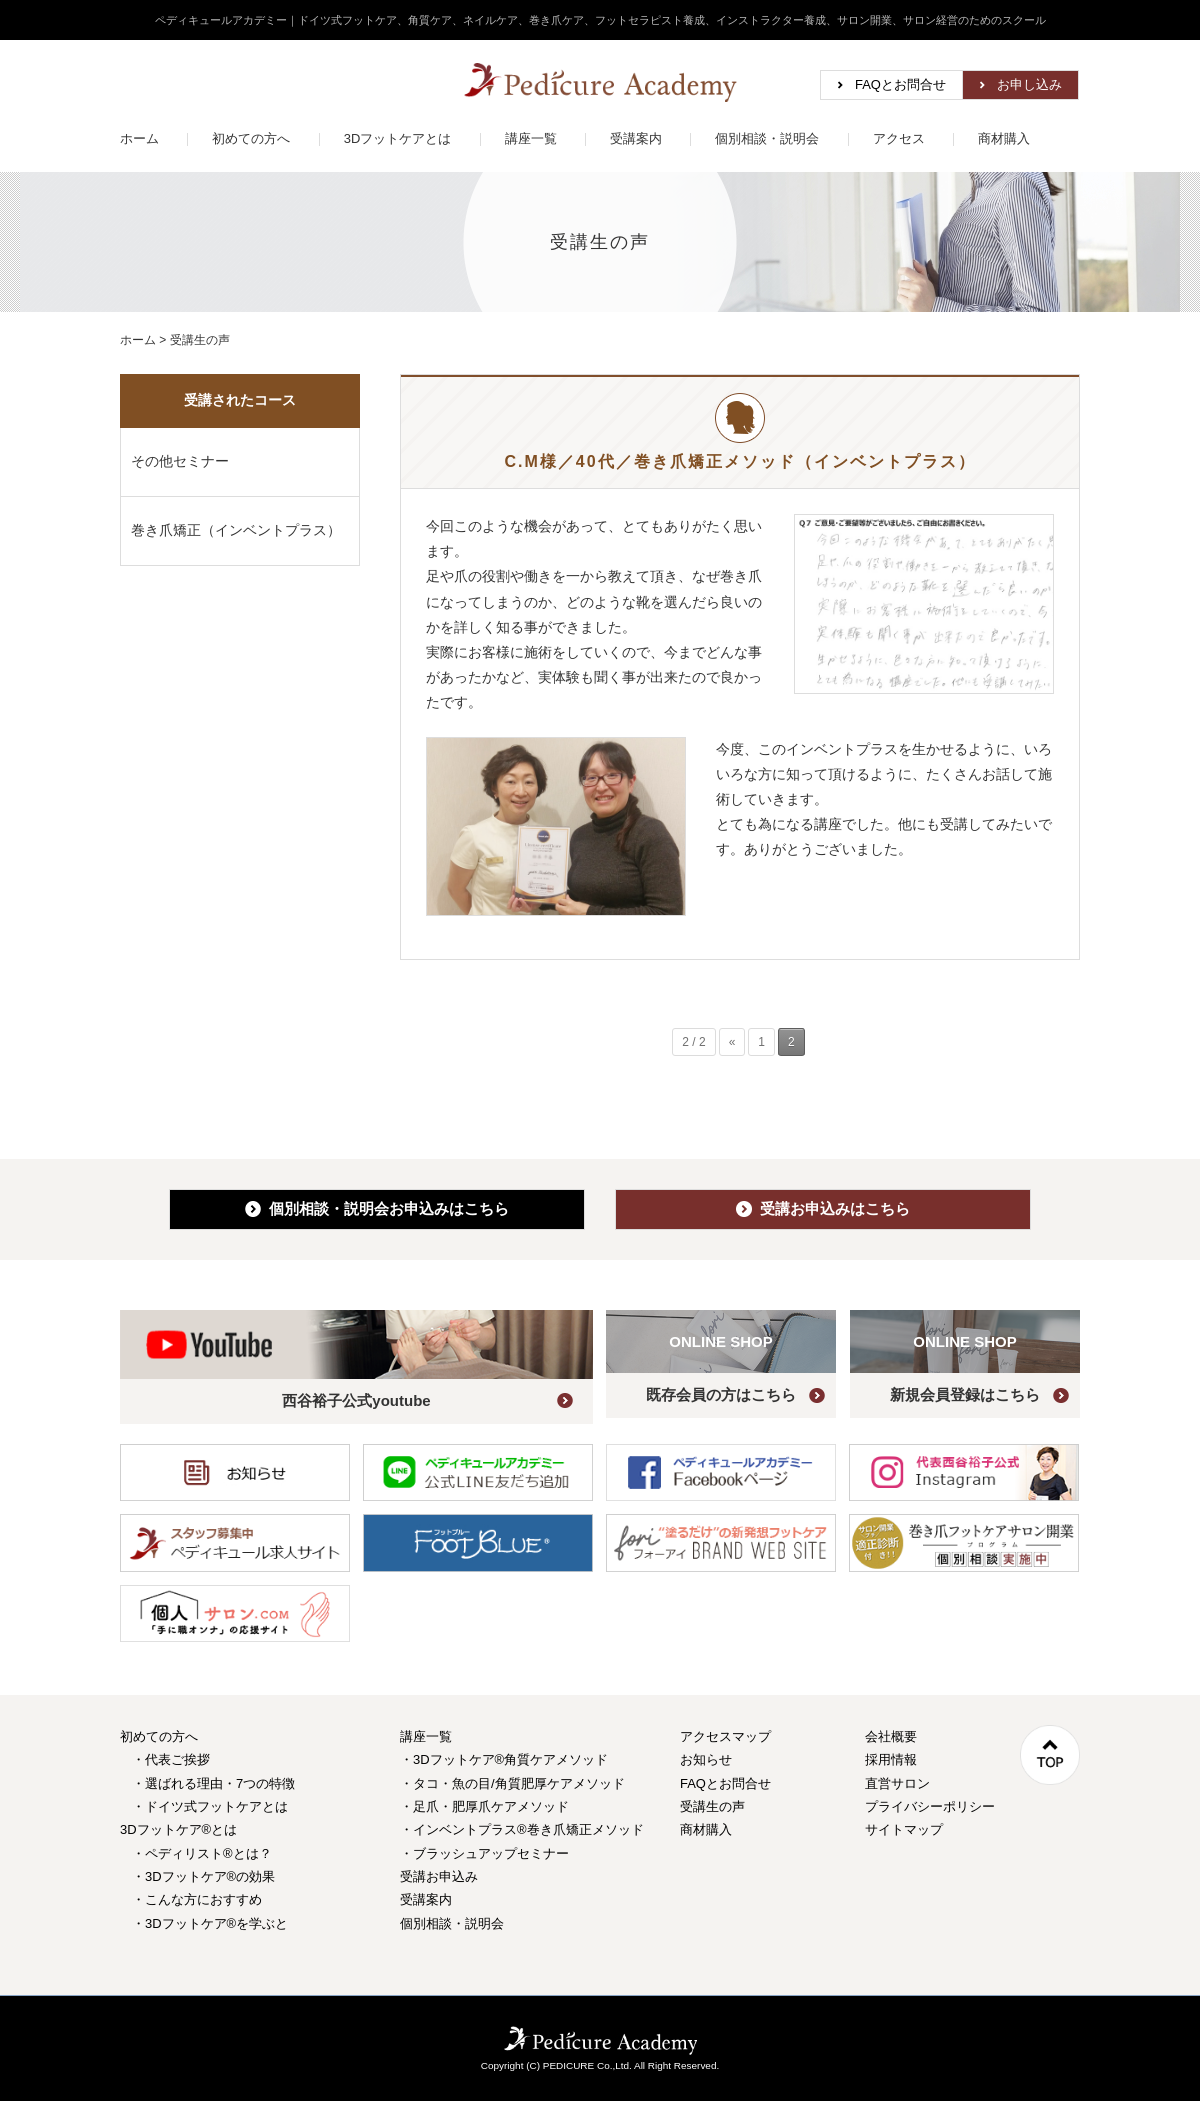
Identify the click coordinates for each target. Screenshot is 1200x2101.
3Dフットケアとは (398, 138)
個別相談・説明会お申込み (377, 1208)
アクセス (899, 138)
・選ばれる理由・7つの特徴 (213, 1783)
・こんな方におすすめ (197, 1899)
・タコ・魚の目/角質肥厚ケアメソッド (512, 1783)
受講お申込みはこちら (823, 1208)
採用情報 (891, 1759)
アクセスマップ (725, 1736)
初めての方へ (251, 138)
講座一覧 (531, 138)
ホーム (139, 138)
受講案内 (636, 138)
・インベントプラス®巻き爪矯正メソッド (522, 1829)
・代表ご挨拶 (171, 1759)
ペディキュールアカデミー (600, 82)
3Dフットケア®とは (178, 1829)
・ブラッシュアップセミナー (484, 1853)
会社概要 (891, 1736)
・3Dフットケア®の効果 (203, 1876)
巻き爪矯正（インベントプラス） (236, 530)
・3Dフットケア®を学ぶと (210, 1923)
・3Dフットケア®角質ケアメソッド (504, 1759)
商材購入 (1004, 138)
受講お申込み (439, 1876)
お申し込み (1029, 84)
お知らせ (706, 1759)
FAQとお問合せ (900, 84)
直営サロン (897, 1783)
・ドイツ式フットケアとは (210, 1806)
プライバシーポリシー (930, 1806)
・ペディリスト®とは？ (202, 1853)
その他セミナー (180, 461)
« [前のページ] (732, 1042)
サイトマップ (904, 1829)
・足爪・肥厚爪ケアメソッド (484, 1806)
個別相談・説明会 (767, 138)
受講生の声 (712, 1806)
